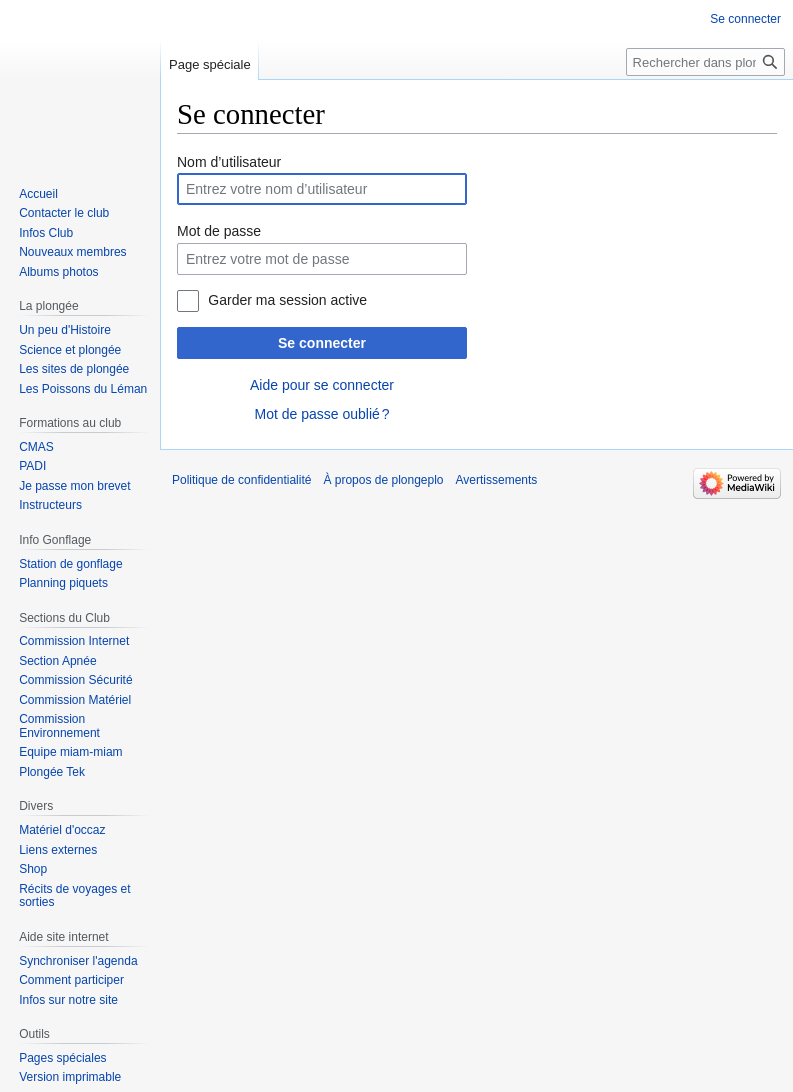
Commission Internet (74, 641)
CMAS (36, 447)
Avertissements (497, 480)
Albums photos (58, 272)
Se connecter (322, 343)
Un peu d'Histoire (65, 330)
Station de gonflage (70, 564)
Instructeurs (50, 505)
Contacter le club (64, 213)
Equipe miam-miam (70, 752)
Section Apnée (57, 661)
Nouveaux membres (72, 252)
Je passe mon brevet (74, 486)
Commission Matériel (75, 700)
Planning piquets (63, 583)
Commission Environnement (59, 726)
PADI (32, 466)
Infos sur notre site (68, 1000)
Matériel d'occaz (62, 830)
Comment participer (71, 980)
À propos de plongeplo (383, 480)
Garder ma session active (287, 300)
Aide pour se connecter (322, 385)
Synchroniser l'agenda (78, 961)
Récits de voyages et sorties (74, 896)
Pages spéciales (62, 1058)
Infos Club (46, 233)
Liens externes (58, 850)
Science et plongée (70, 350)
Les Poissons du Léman (83, 389)
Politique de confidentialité (241, 480)
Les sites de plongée (74, 369)
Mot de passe (219, 231)
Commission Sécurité (75, 680)
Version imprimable (70, 1077)
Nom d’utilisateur (229, 162)
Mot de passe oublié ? (321, 414)
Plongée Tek (52, 772)
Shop (33, 869)
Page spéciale (210, 64)
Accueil (38, 194)
